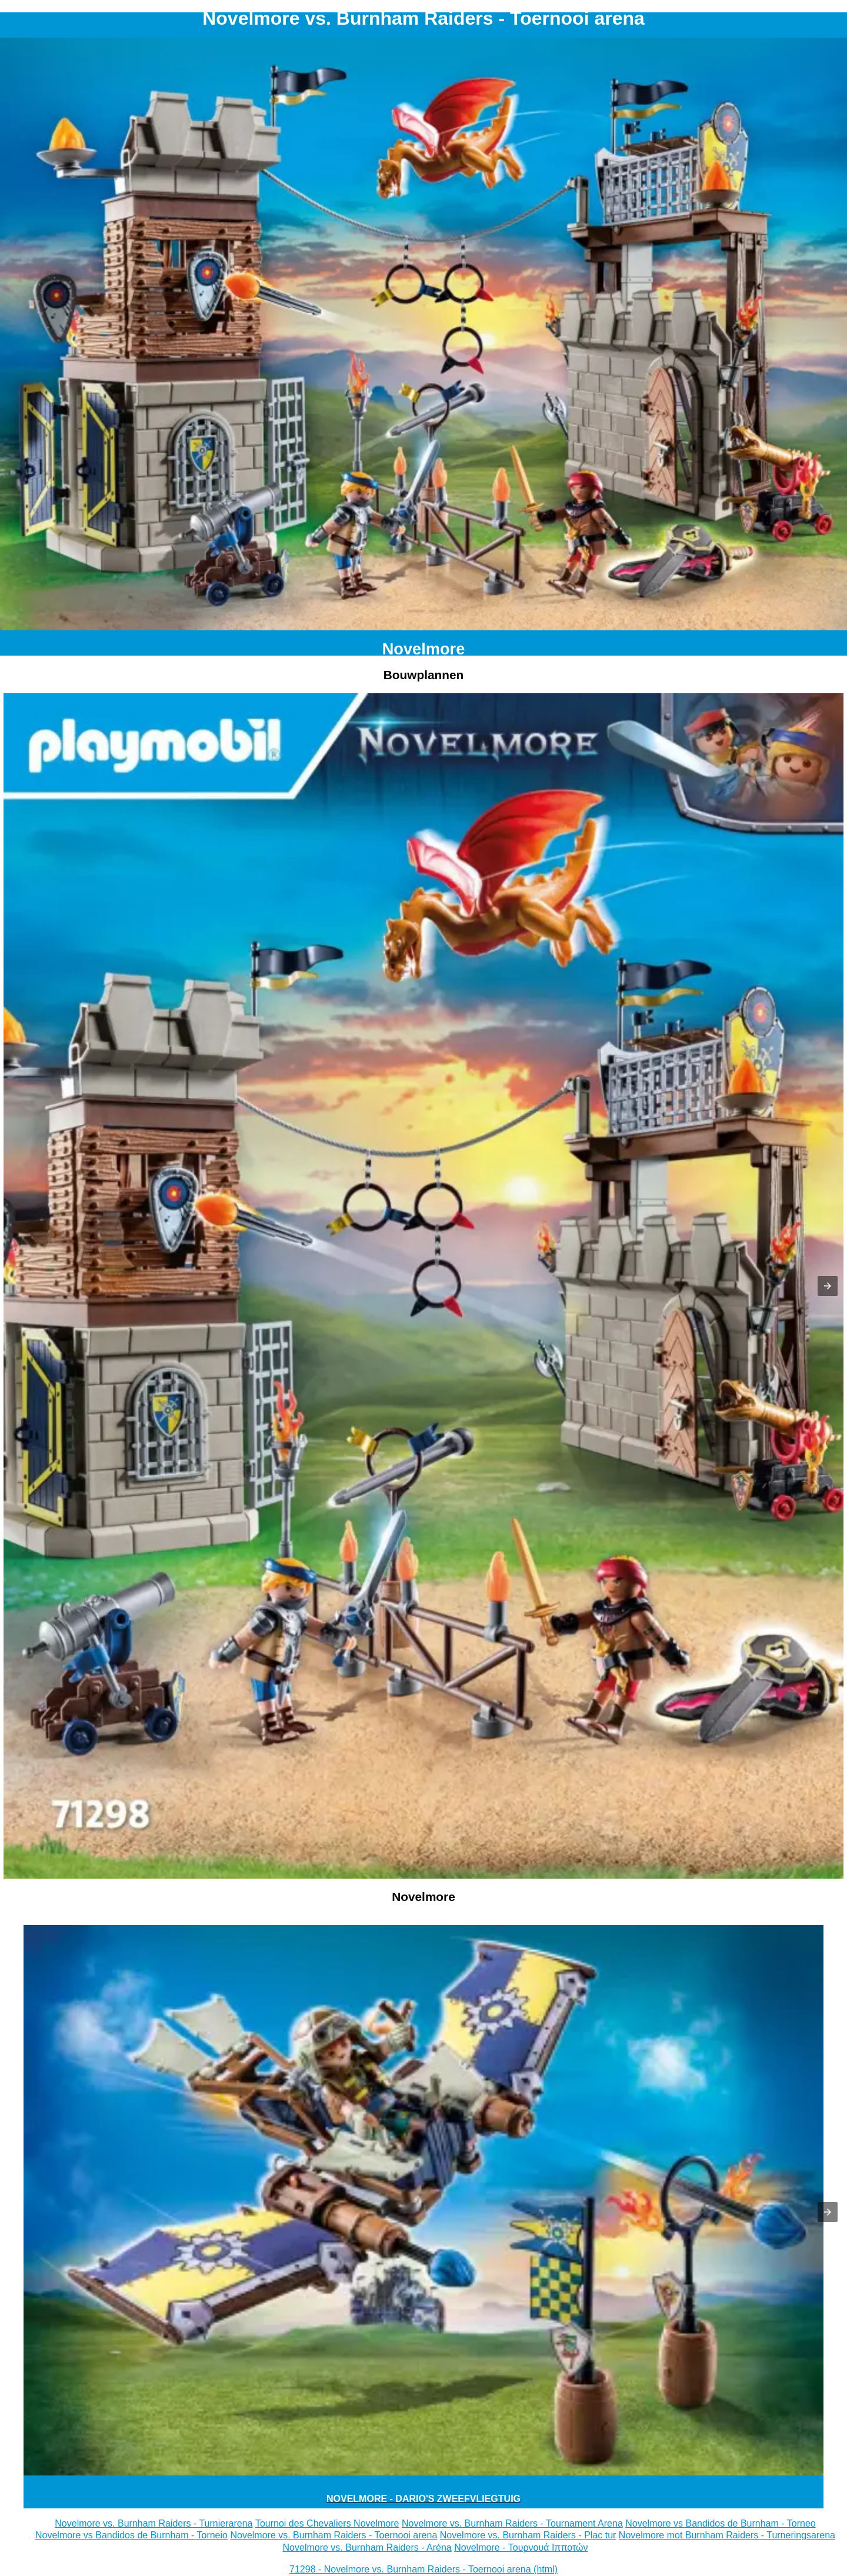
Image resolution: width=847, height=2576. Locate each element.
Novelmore (423, 649)
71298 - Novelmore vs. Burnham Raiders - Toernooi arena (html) (423, 2569)
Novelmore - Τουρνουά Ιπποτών (521, 2547)
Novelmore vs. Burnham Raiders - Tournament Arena (512, 2523)
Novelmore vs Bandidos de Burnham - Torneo (720, 2523)
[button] (828, 1286)
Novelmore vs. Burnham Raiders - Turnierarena (153, 2523)
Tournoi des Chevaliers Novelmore (327, 2523)
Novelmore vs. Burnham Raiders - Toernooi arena (333, 2535)
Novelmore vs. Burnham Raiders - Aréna (367, 2547)
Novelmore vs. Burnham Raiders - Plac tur (528, 2535)
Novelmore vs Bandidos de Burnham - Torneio (131, 2535)
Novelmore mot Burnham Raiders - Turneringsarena (727, 2535)
